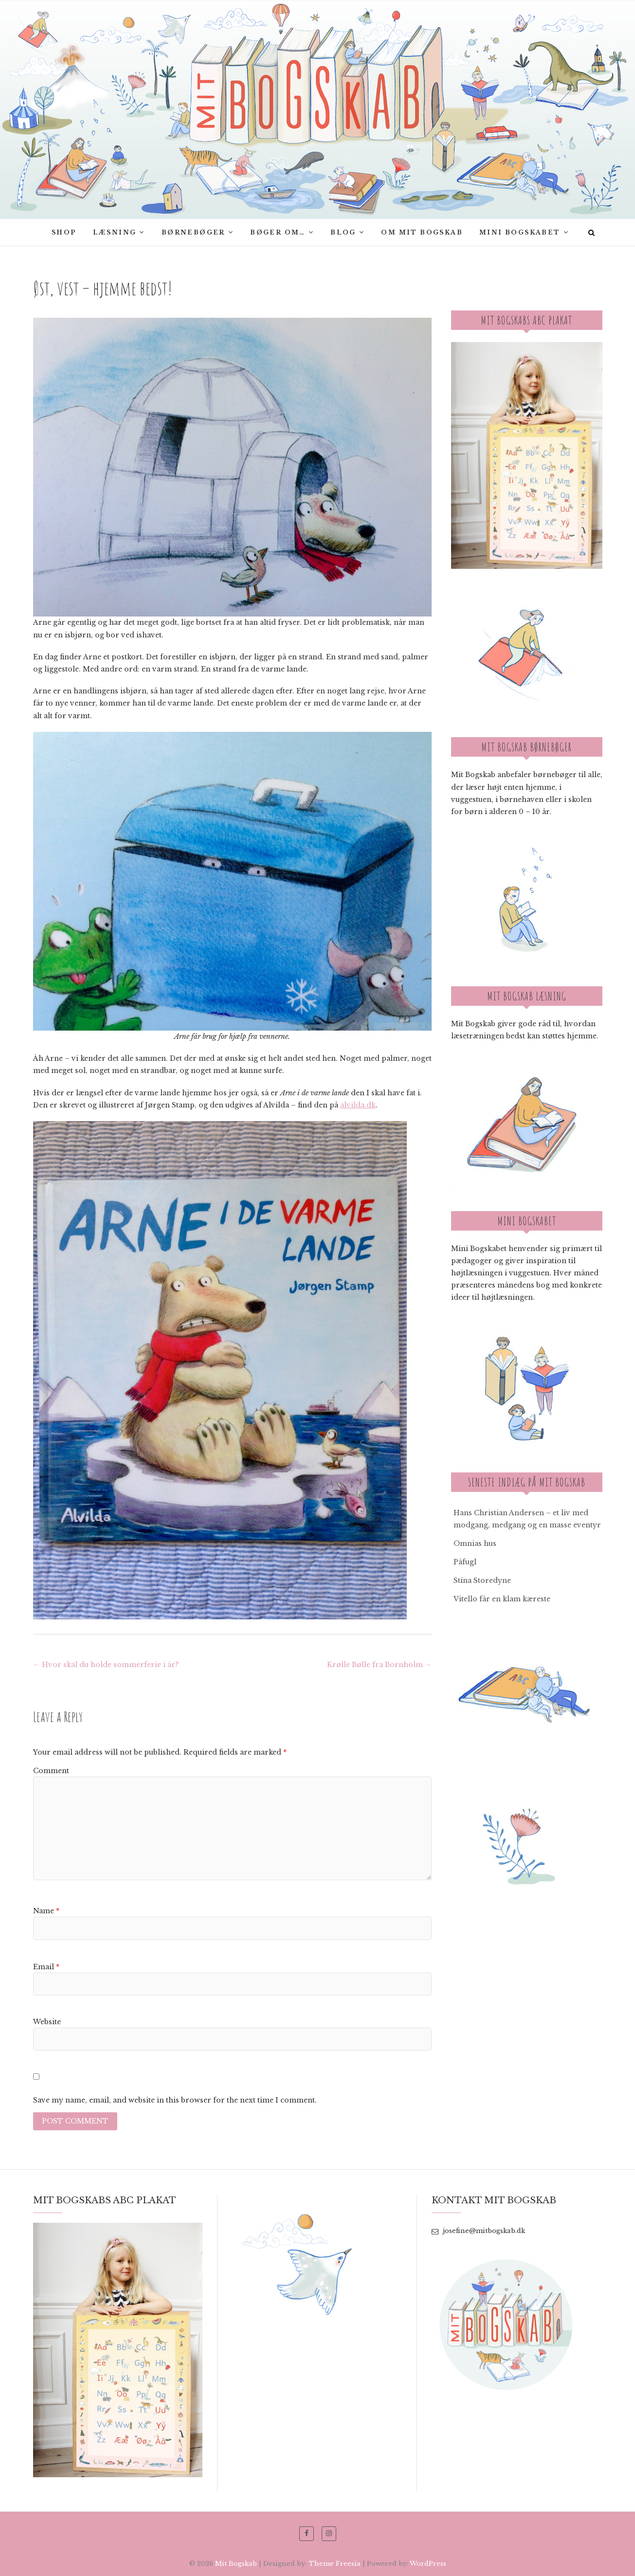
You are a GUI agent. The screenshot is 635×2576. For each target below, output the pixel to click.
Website (47, 2021)
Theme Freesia (334, 2563)
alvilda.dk (358, 1105)
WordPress (428, 2563)
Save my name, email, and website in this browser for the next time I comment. (175, 2100)
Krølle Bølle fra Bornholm (379, 1664)
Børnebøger (193, 232)
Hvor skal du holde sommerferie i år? (106, 1664)
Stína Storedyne (482, 1580)
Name (46, 1910)
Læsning (115, 232)
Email (46, 1966)
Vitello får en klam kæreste (502, 1599)
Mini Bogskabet (520, 232)
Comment (51, 1770)
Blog (343, 232)
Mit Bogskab (236, 2563)
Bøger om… (278, 232)
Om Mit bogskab (422, 232)
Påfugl (465, 1562)
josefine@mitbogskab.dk (478, 2231)
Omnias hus (475, 1543)
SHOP (64, 232)
